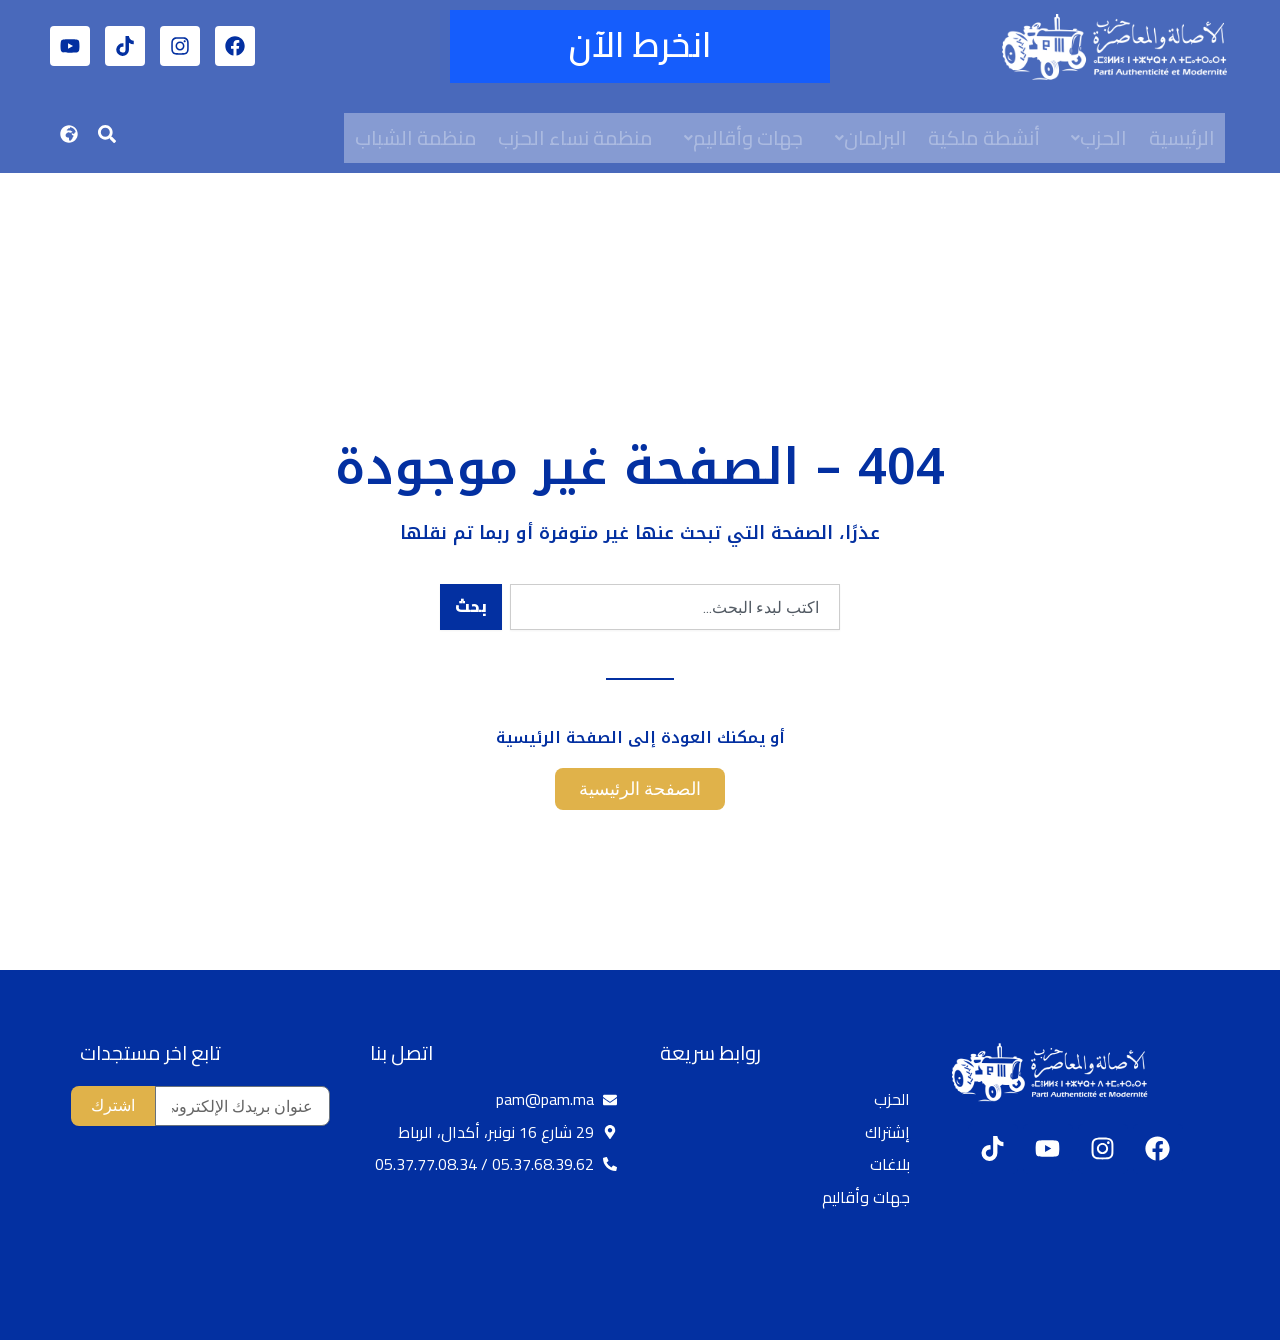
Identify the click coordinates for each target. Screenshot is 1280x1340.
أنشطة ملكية (987, 137)
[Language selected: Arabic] (1220, 1321)
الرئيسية (1186, 137)
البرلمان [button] (873, 137)
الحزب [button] (1103, 137)
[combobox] (675, 607)
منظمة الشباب (416, 137)
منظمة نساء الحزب (576, 137)
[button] (1098, 138)
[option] (1230, 1322)
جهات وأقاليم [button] (745, 137)
